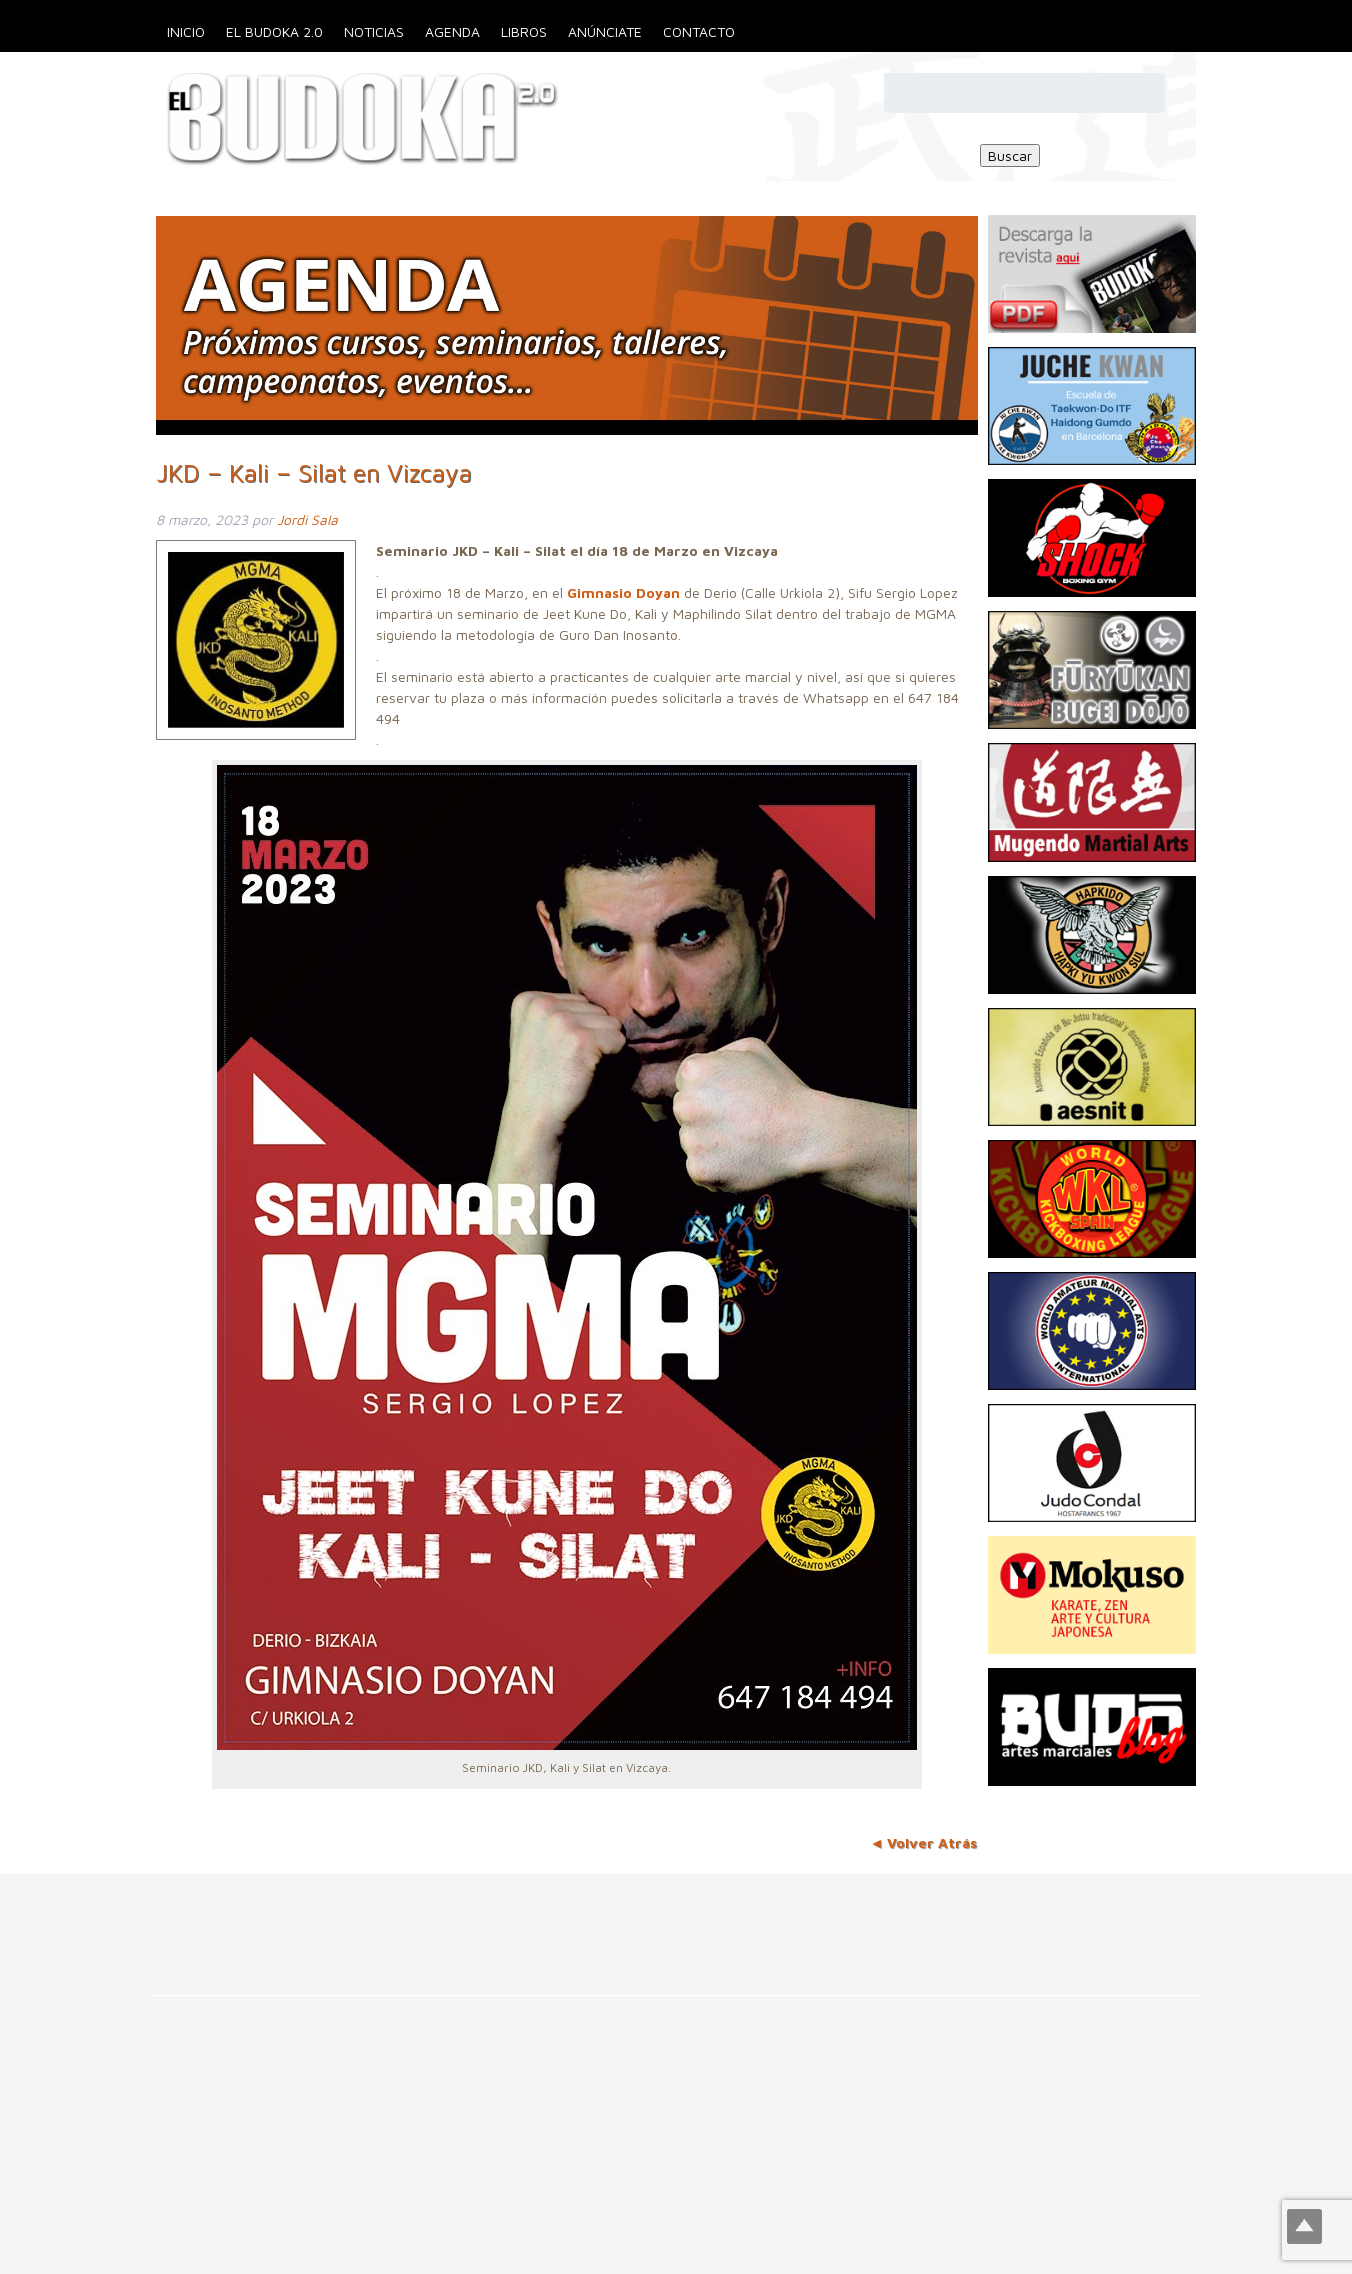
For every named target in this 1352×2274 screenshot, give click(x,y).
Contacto (699, 31)
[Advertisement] (364, 1919)
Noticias (374, 31)
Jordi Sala (307, 519)
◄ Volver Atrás (924, 1842)
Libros (524, 31)
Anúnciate (605, 31)
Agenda (452, 31)
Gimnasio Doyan (623, 592)
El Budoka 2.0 (274, 31)
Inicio (186, 31)
